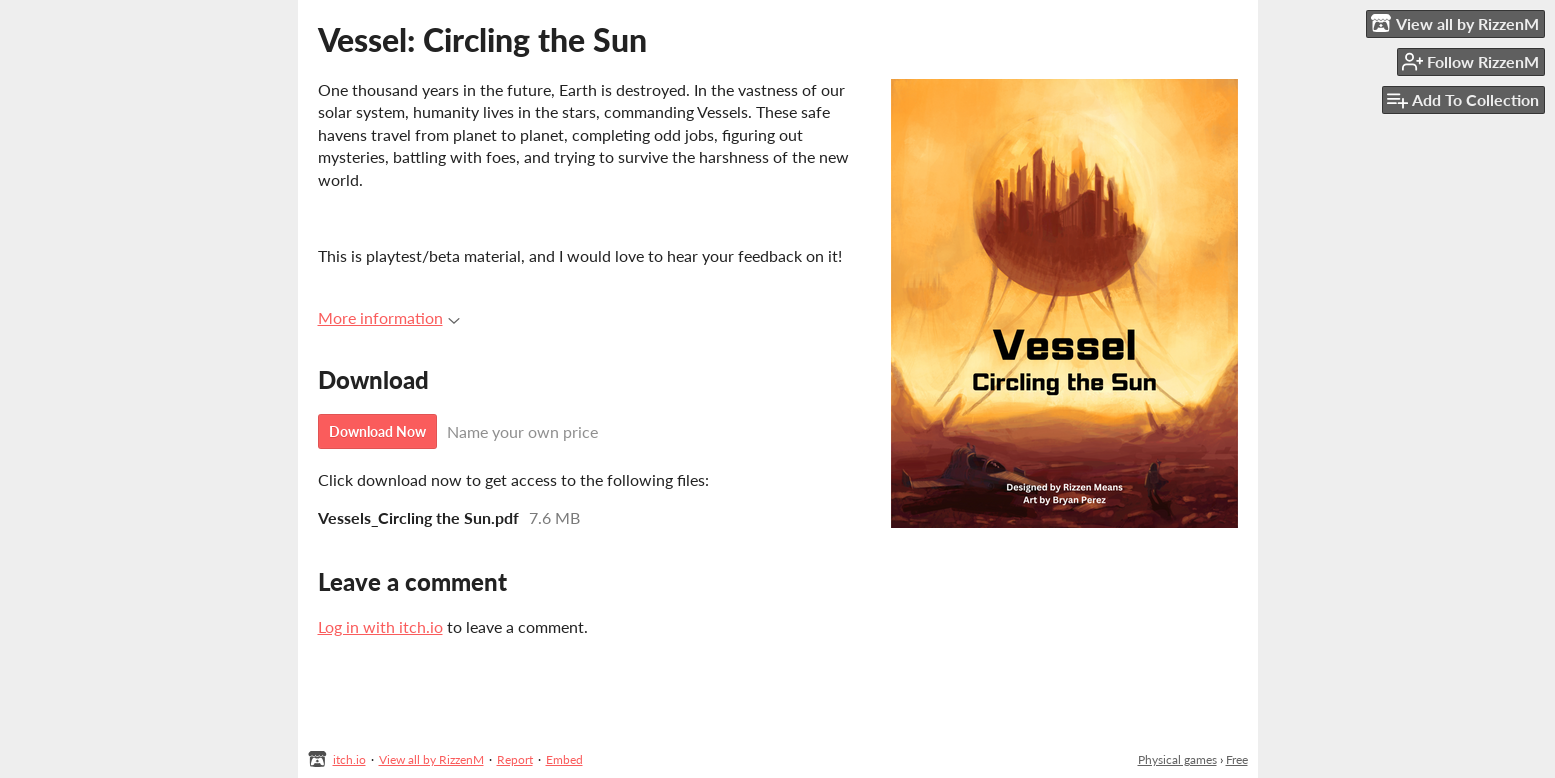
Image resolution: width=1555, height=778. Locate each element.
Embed (564, 759)
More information (389, 317)
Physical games (1177, 759)
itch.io (349, 759)
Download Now (377, 431)
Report (515, 759)
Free (1237, 759)
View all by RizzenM (431, 759)
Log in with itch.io (380, 626)
